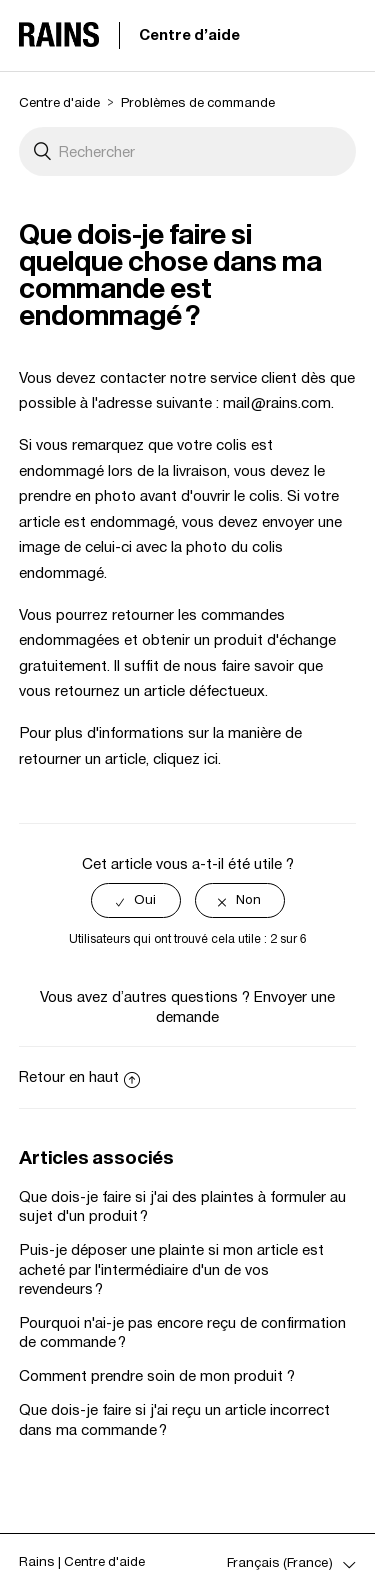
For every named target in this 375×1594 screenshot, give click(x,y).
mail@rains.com (277, 402)
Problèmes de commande (198, 102)
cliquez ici (185, 758)
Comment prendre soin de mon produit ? (157, 1375)
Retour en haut (79, 1076)
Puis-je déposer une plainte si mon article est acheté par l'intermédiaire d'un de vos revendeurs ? (171, 1268)
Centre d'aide (189, 34)
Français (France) (281, 1562)
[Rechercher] (188, 151)
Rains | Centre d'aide (82, 1561)
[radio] (136, 900)
